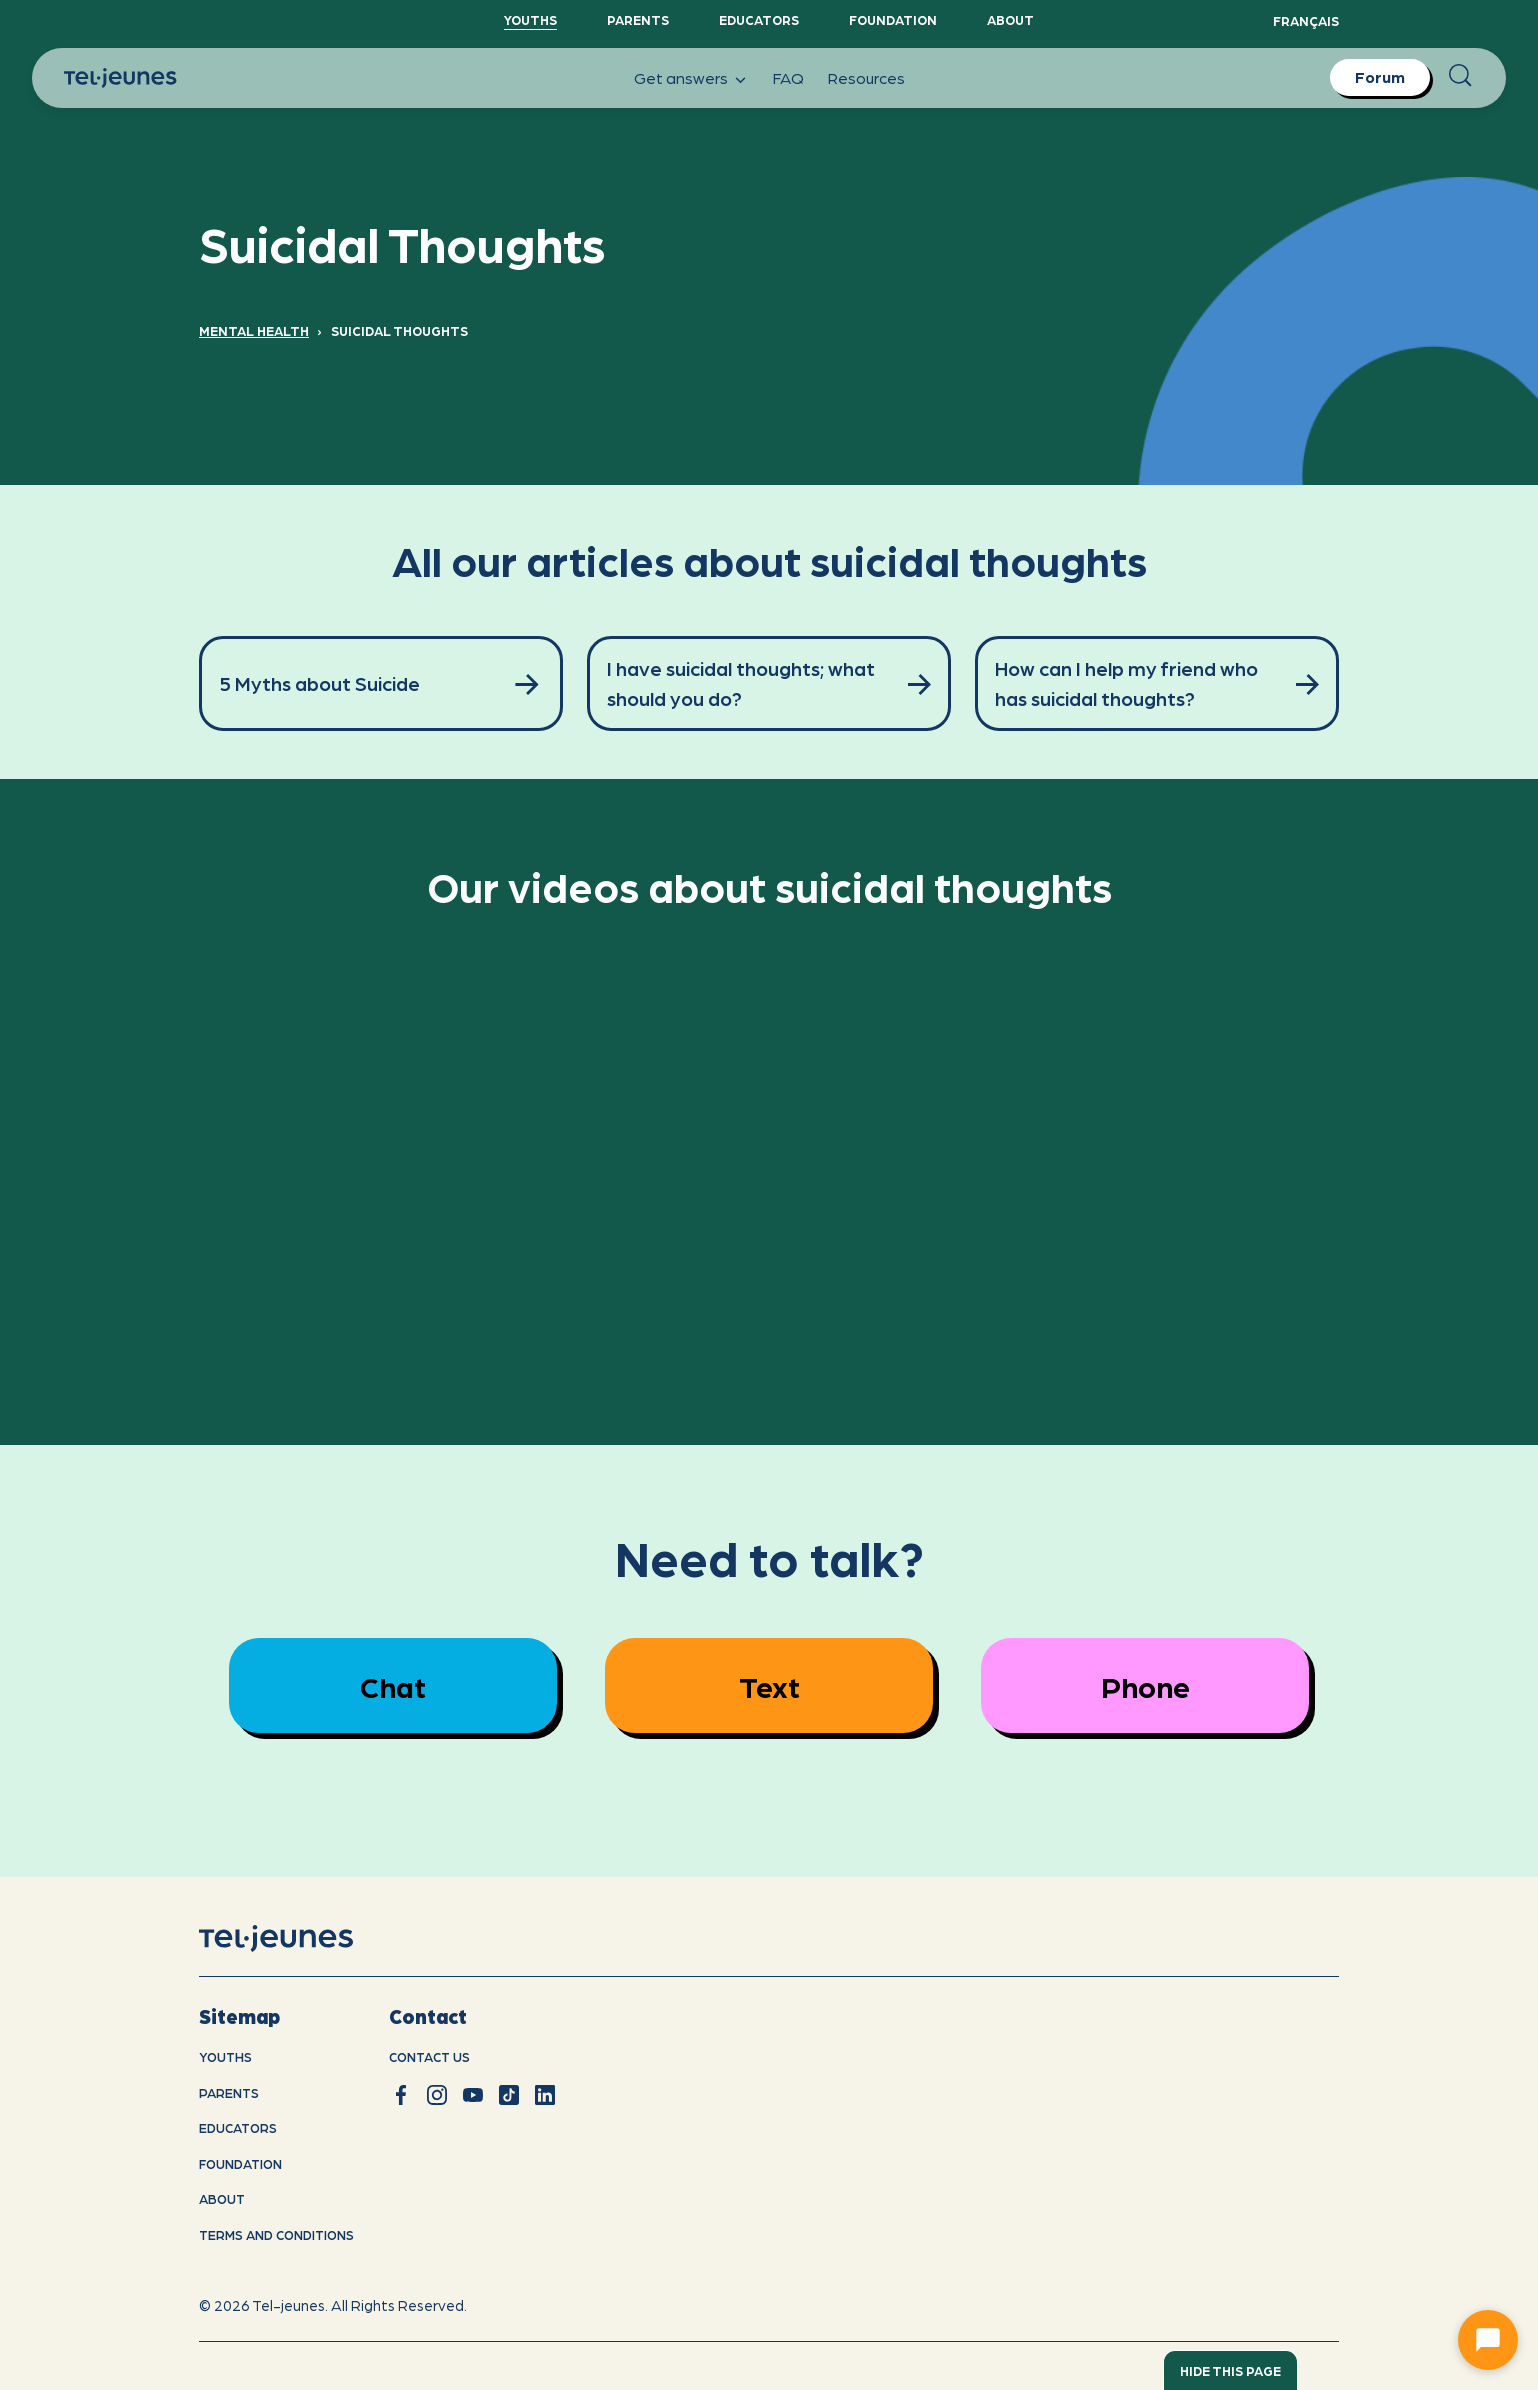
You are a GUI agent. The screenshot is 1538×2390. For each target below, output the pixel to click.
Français (1306, 20)
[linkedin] (545, 2095)
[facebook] (401, 2095)
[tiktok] (509, 2095)
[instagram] (437, 2095)
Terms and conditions (276, 2234)
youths (225, 2056)
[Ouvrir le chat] (1488, 2340)
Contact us (429, 2056)
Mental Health (254, 330)
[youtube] (473, 2095)
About (1010, 19)
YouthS (530, 19)
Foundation (893, 19)
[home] (301, 1939)
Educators (759, 19)
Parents (638, 19)
